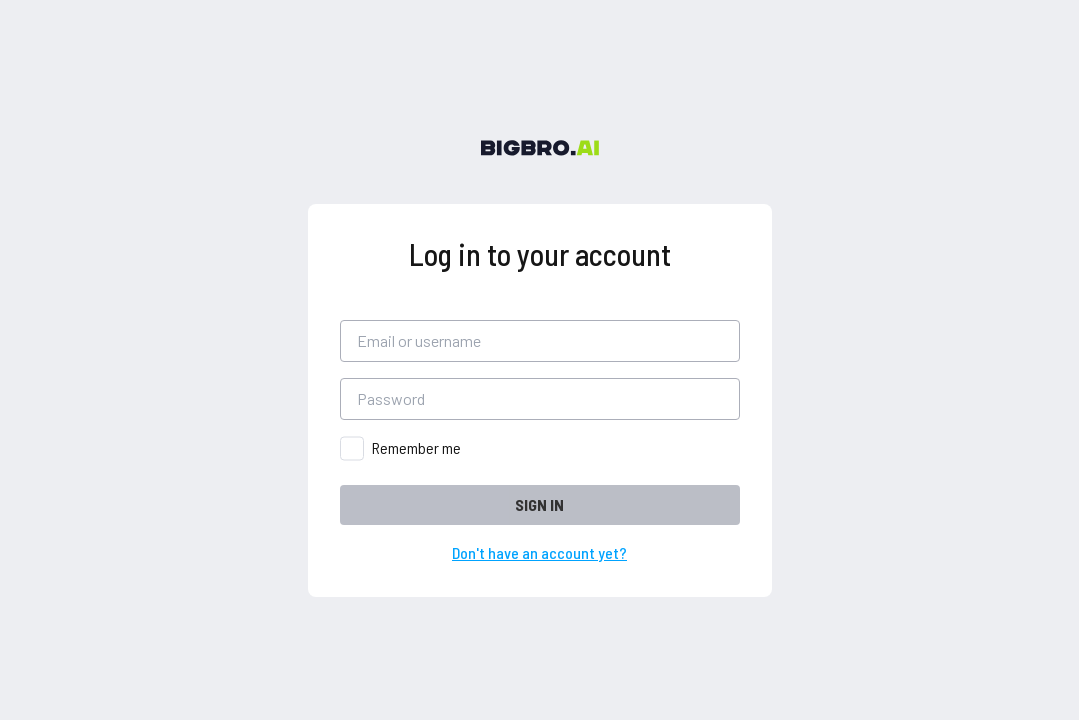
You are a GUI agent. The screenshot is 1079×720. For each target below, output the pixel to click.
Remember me (416, 447)
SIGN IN (539, 504)
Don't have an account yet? (539, 552)
